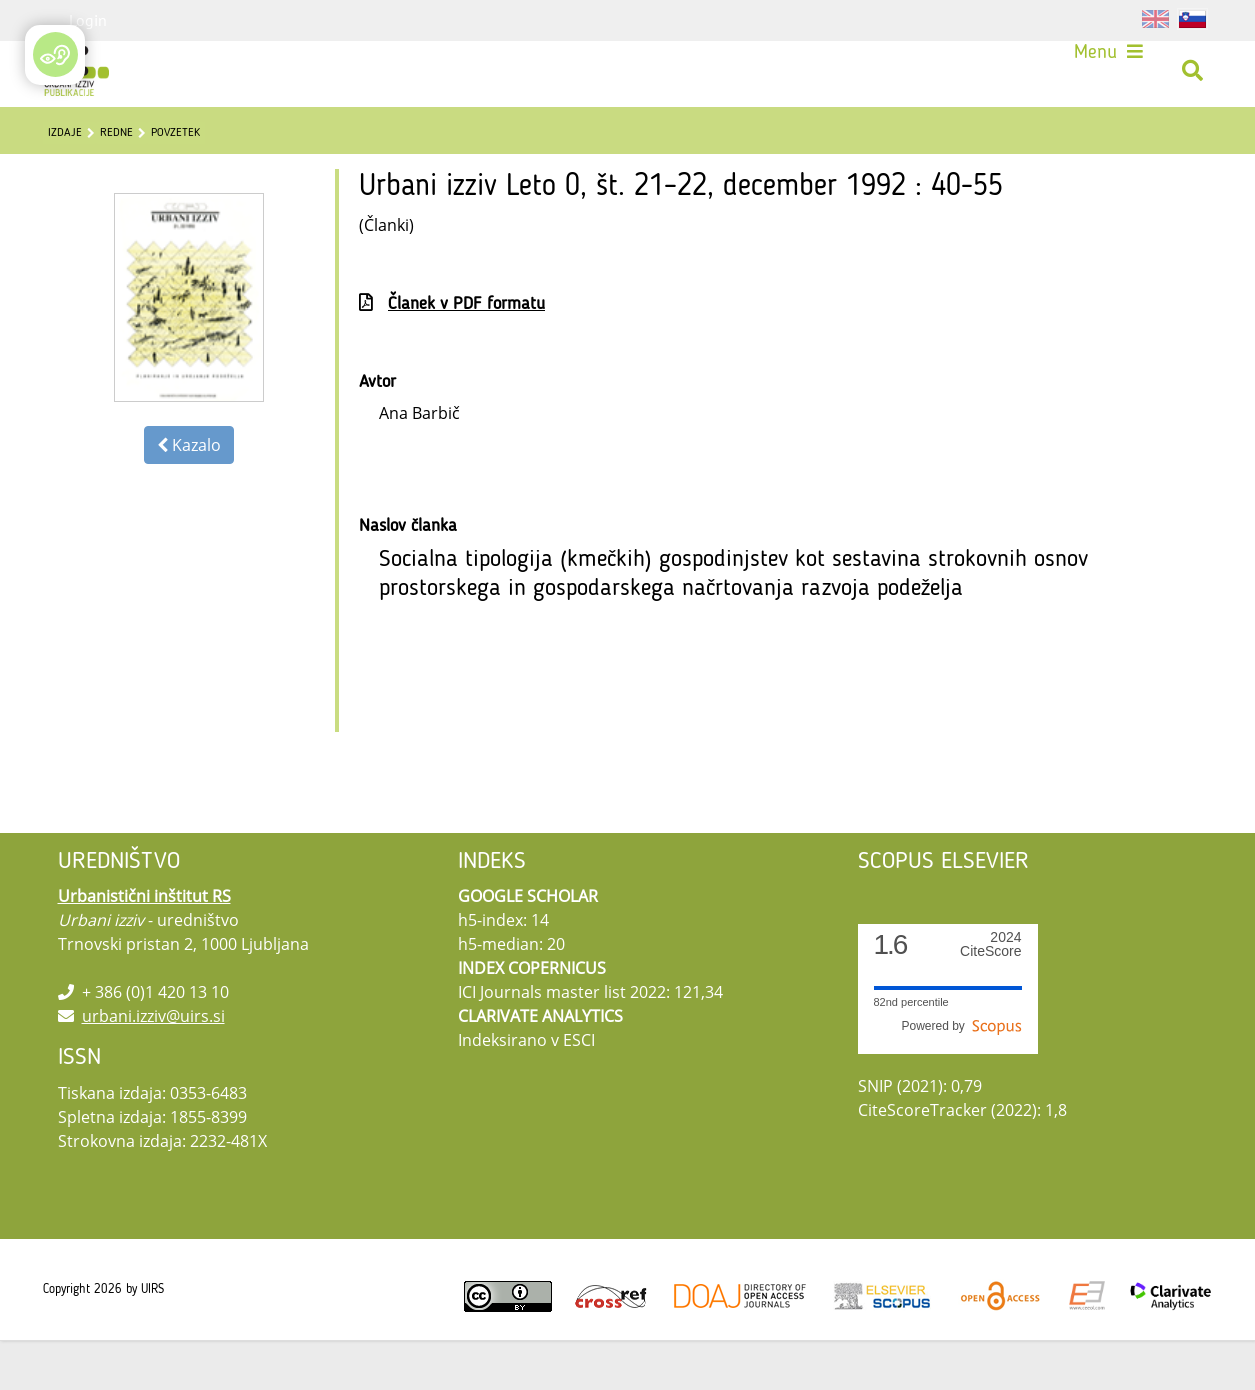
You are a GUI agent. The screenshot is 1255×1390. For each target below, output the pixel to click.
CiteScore (990, 994)
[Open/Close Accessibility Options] (55, 54)
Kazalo (189, 495)
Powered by (961, 1076)
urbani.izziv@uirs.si (153, 1066)
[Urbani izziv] (84, 79)
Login (88, 20)
